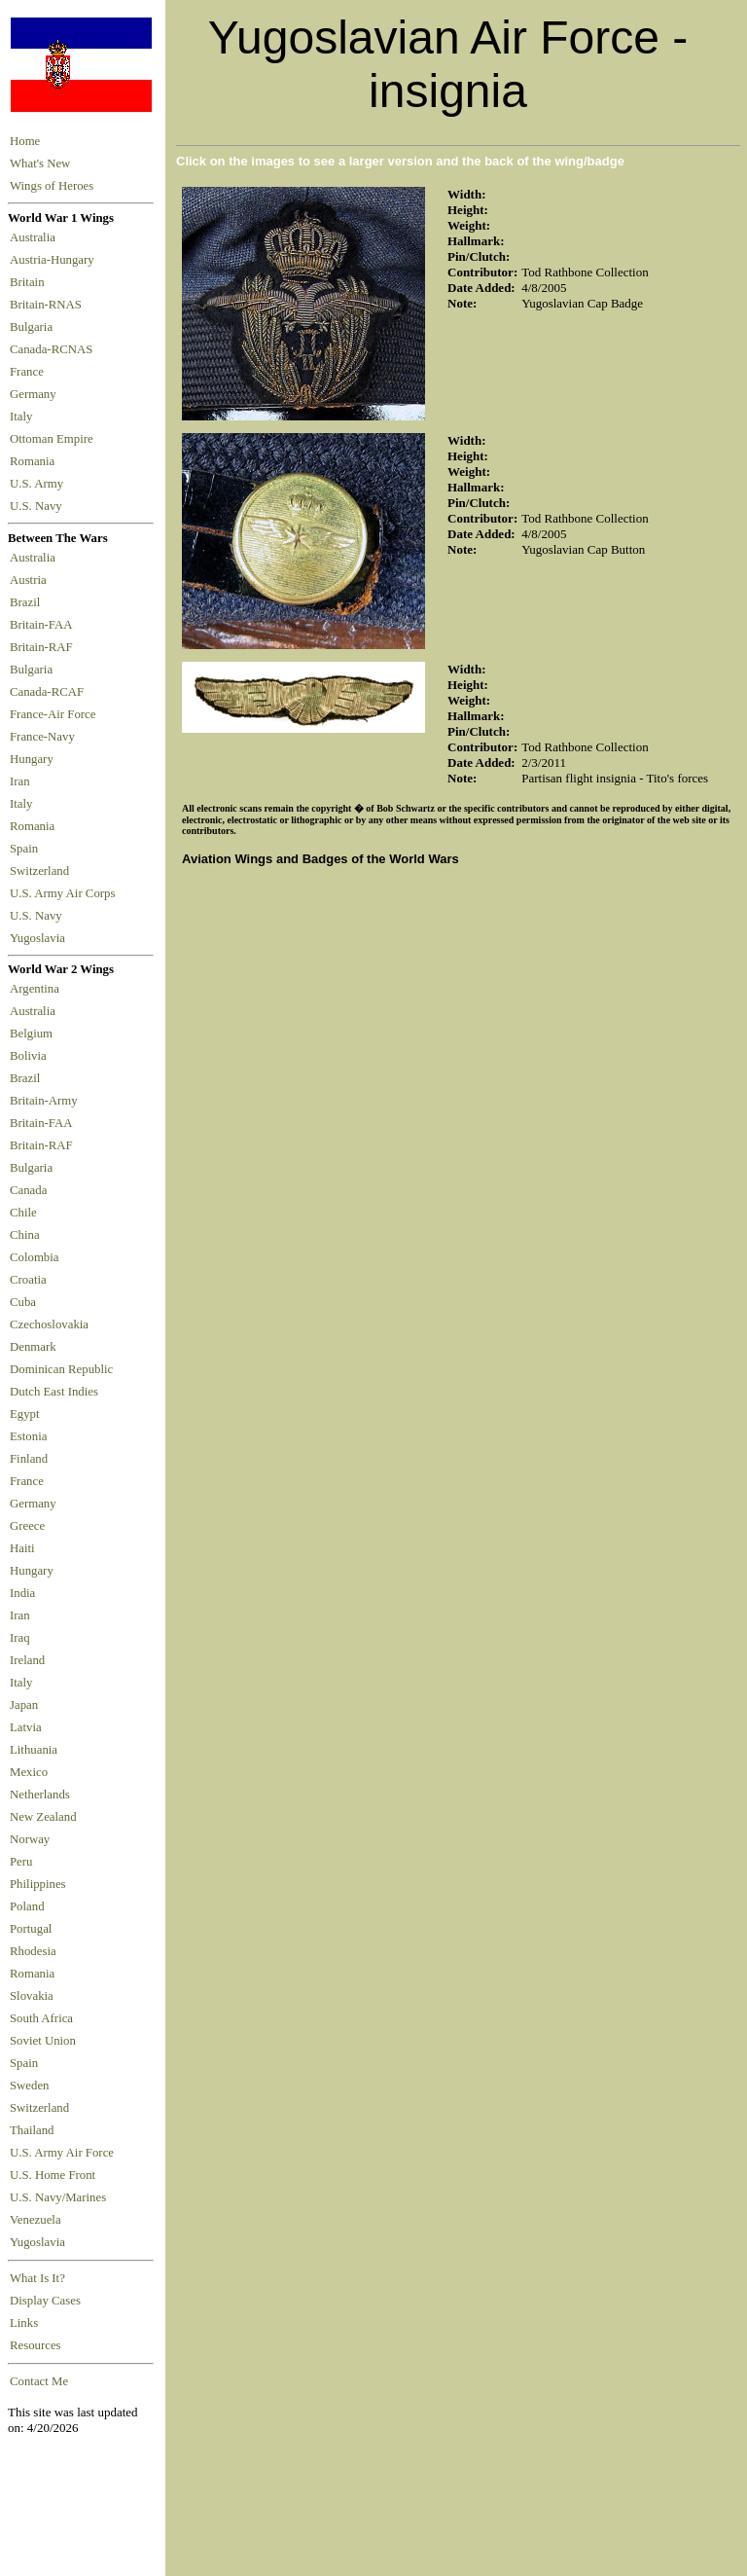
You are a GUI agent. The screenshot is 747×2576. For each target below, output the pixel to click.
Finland (29, 1459)
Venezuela (35, 2220)
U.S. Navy (37, 506)
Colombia (34, 1257)
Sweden (30, 2085)
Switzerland (41, 871)
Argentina (34, 989)
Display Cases (45, 2300)
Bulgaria (34, 327)
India (22, 1593)
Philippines (38, 1884)
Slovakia (31, 1996)
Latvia (26, 1727)
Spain (24, 848)
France (30, 372)
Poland (27, 1906)
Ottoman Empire (54, 439)
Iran (23, 781)
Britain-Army (44, 1100)
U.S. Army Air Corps (64, 893)
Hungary (34, 759)
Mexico (29, 1772)
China (25, 1235)
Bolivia (28, 1056)
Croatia (28, 1280)
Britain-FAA (44, 625)
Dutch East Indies (54, 1391)
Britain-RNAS (49, 304)
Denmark (33, 1347)
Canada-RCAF (49, 692)
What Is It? (37, 2278)
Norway (30, 1839)
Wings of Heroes (51, 186)
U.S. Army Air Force (62, 2152)
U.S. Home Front (52, 2175)
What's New (40, 163)
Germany (36, 394)
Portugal (31, 1929)
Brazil (28, 602)
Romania (35, 461)
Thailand (31, 2130)
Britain (30, 282)
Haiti (22, 1548)
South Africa (41, 2018)
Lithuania (33, 1750)
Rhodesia (33, 1951)
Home (25, 141)
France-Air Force (56, 714)
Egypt (25, 1414)
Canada (28, 1190)
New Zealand (43, 1817)
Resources (35, 2345)
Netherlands (40, 1794)
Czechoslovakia (49, 1324)
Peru (21, 1862)
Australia (35, 237)
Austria (31, 580)
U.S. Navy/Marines (58, 2197)
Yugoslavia (39, 938)
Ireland (27, 1660)
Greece (27, 1526)
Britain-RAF (44, 647)
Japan (24, 1705)
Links (24, 2323)
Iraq (20, 1638)
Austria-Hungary (55, 260)
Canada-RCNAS (54, 349)
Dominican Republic (61, 1369)
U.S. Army (38, 483)
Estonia (28, 1436)
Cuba (23, 1302)
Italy (24, 416)
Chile (23, 1212)
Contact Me (39, 2381)
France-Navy (45, 737)
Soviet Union (43, 2041)
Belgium (31, 1033)
